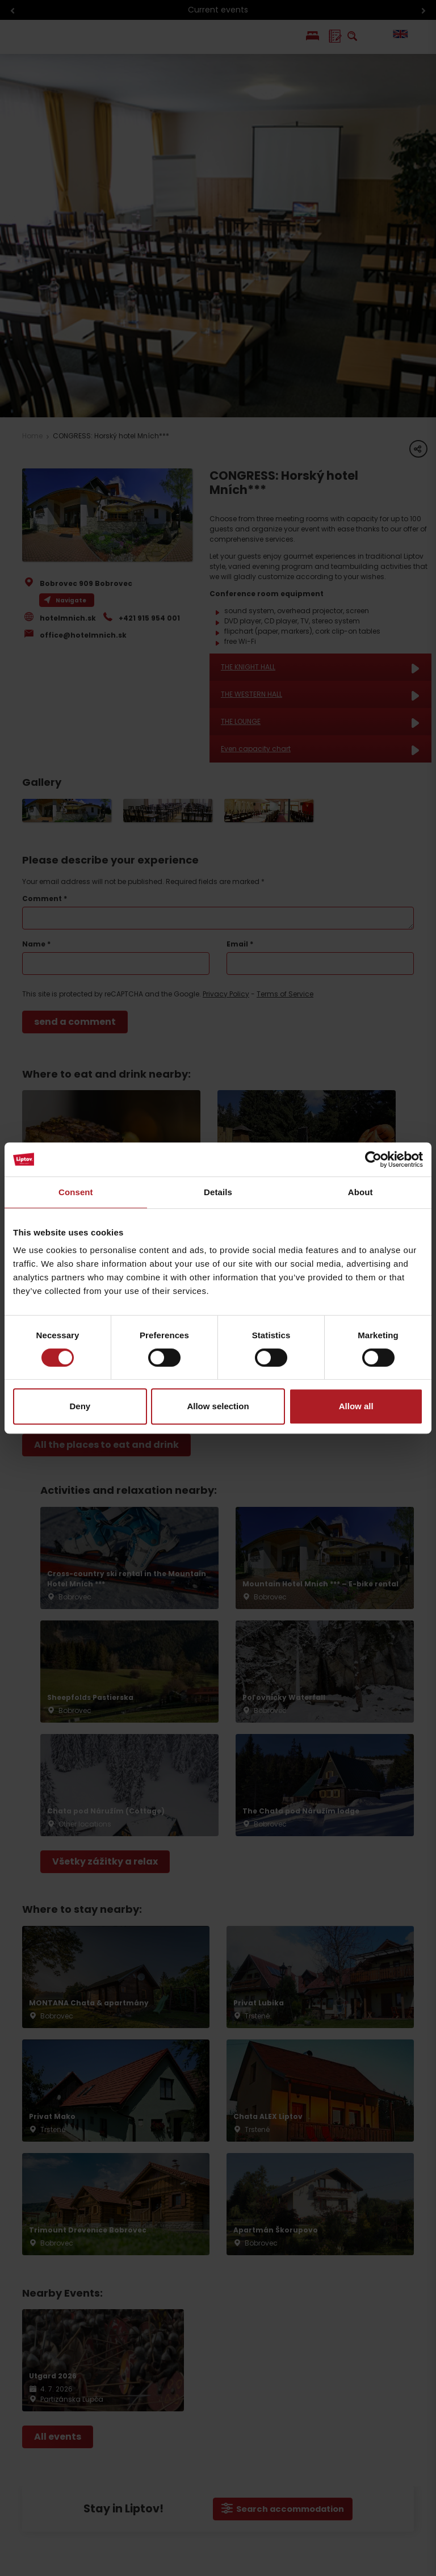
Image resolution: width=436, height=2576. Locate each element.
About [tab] (360, 1192)
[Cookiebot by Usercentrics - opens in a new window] (373, 1159)
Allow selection (218, 1406)
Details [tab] (218, 1192)
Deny (79, 1406)
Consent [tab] (75, 1192)
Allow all (356, 1406)
